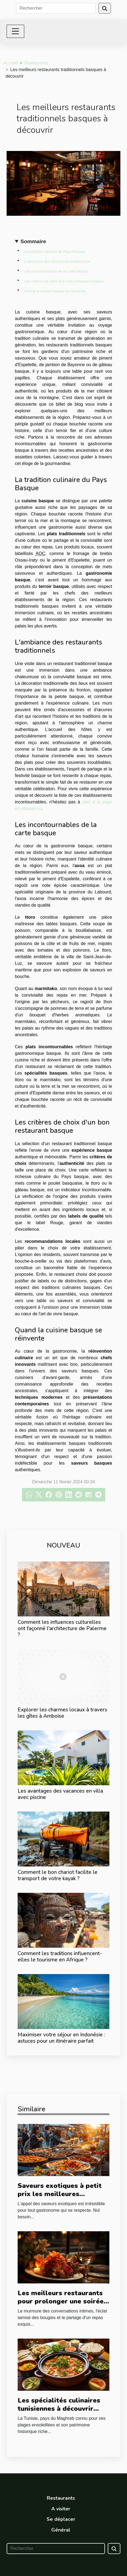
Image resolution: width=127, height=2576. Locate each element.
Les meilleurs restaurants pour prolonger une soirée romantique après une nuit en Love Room (61, 2305)
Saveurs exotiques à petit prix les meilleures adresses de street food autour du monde (60, 2198)
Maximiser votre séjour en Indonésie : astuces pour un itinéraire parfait (61, 2038)
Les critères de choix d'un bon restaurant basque (64, 281)
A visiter (60, 2508)
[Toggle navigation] (15, 31)
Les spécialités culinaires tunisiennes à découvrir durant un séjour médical (59, 2408)
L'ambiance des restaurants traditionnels (57, 261)
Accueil (10, 63)
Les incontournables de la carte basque (56, 271)
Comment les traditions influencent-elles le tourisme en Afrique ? (60, 1956)
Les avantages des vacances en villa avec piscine (60, 1794)
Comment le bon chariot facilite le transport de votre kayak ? (58, 1875)
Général (60, 2530)
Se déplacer (61, 2519)
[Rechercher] (56, 8)
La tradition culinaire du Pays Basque (54, 252)
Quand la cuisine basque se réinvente (55, 291)
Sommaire (33, 241)
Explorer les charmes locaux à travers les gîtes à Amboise (62, 1713)
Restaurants (36, 63)
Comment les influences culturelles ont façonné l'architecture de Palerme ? (62, 1628)
